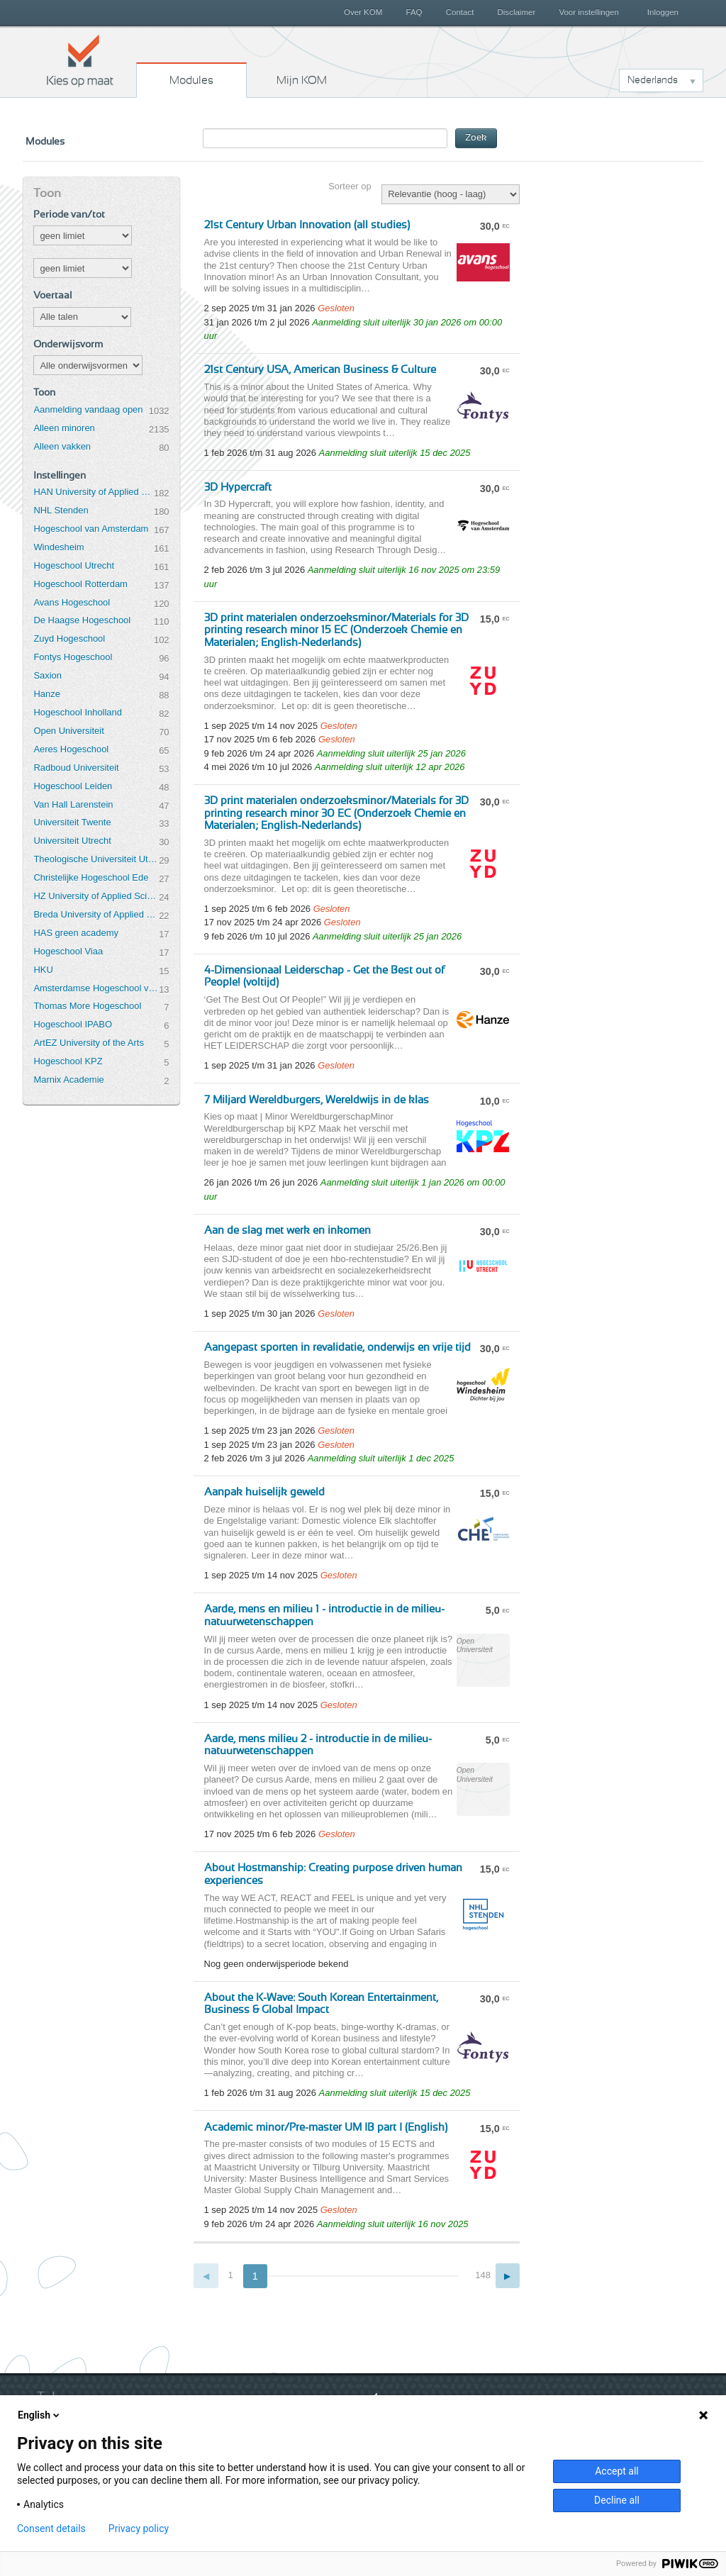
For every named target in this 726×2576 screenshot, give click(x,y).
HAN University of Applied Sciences (93, 491)
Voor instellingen (589, 12)
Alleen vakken (62, 446)
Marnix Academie (68, 1079)
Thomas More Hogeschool (87, 1005)
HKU (42, 969)
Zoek (476, 138)
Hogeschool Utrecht (73, 565)
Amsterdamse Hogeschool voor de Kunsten (96, 988)
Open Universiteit (68, 730)
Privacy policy (138, 2528)
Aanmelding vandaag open (88, 409)
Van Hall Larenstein (73, 804)
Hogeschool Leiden (72, 786)
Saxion (47, 675)
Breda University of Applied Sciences (96, 914)
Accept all (617, 2471)
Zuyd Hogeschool (69, 638)
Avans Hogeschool (71, 602)
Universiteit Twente (72, 822)
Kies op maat (80, 60)
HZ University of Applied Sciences (96, 896)
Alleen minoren (63, 428)
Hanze (46, 693)
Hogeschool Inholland (77, 712)
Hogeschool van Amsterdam (90, 528)
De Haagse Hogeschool (81, 620)
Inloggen (662, 12)
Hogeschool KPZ (67, 1061)
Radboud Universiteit (75, 767)
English (40, 2415)
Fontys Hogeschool (72, 657)
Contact (460, 12)
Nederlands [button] (652, 80)
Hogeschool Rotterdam (80, 584)
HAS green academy (75, 932)
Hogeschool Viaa (68, 951)
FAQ (414, 12)
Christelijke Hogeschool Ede (90, 877)
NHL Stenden (60, 510)
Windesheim (58, 547)
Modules (191, 80)
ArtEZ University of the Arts (88, 1042)
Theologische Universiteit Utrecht (96, 859)
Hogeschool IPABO (72, 1024)
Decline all (617, 2500)
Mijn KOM (302, 80)
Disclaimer (517, 12)
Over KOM (363, 12)
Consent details (51, 2528)
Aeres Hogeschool (70, 749)
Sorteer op (349, 186)
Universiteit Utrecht (72, 840)
